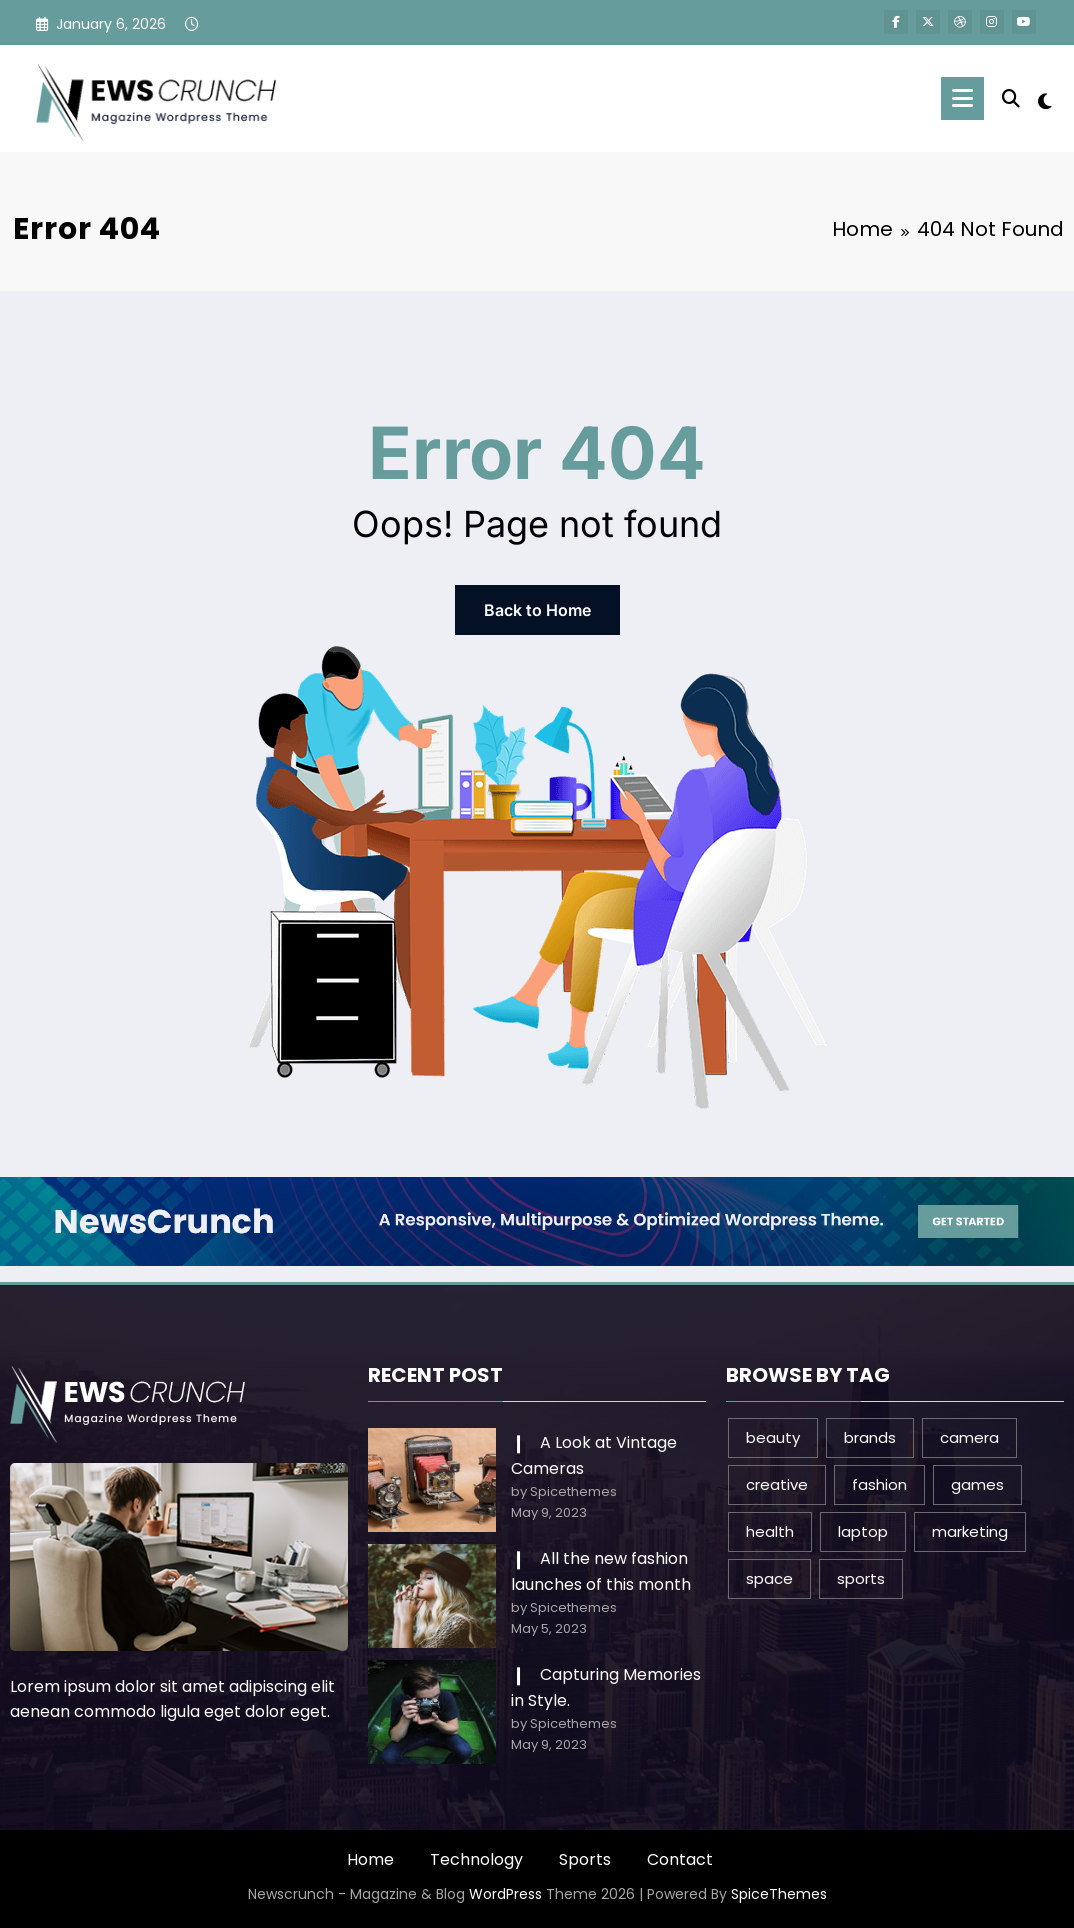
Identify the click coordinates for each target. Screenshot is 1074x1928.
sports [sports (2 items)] (861, 1578)
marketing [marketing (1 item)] (970, 1531)
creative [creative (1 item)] (777, 1484)
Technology (476, 1859)
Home (370, 1859)
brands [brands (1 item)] (870, 1437)
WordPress (505, 1894)
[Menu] (962, 98)
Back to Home (537, 610)
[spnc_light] (1045, 99)
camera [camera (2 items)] (969, 1437)
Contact (680, 1859)
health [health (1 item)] (770, 1531)
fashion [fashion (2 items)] (879, 1484)
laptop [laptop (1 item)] (863, 1531)
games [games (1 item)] (977, 1484)
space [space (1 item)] (769, 1578)
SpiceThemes (779, 1894)
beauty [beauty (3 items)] (773, 1437)
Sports (585, 1859)
